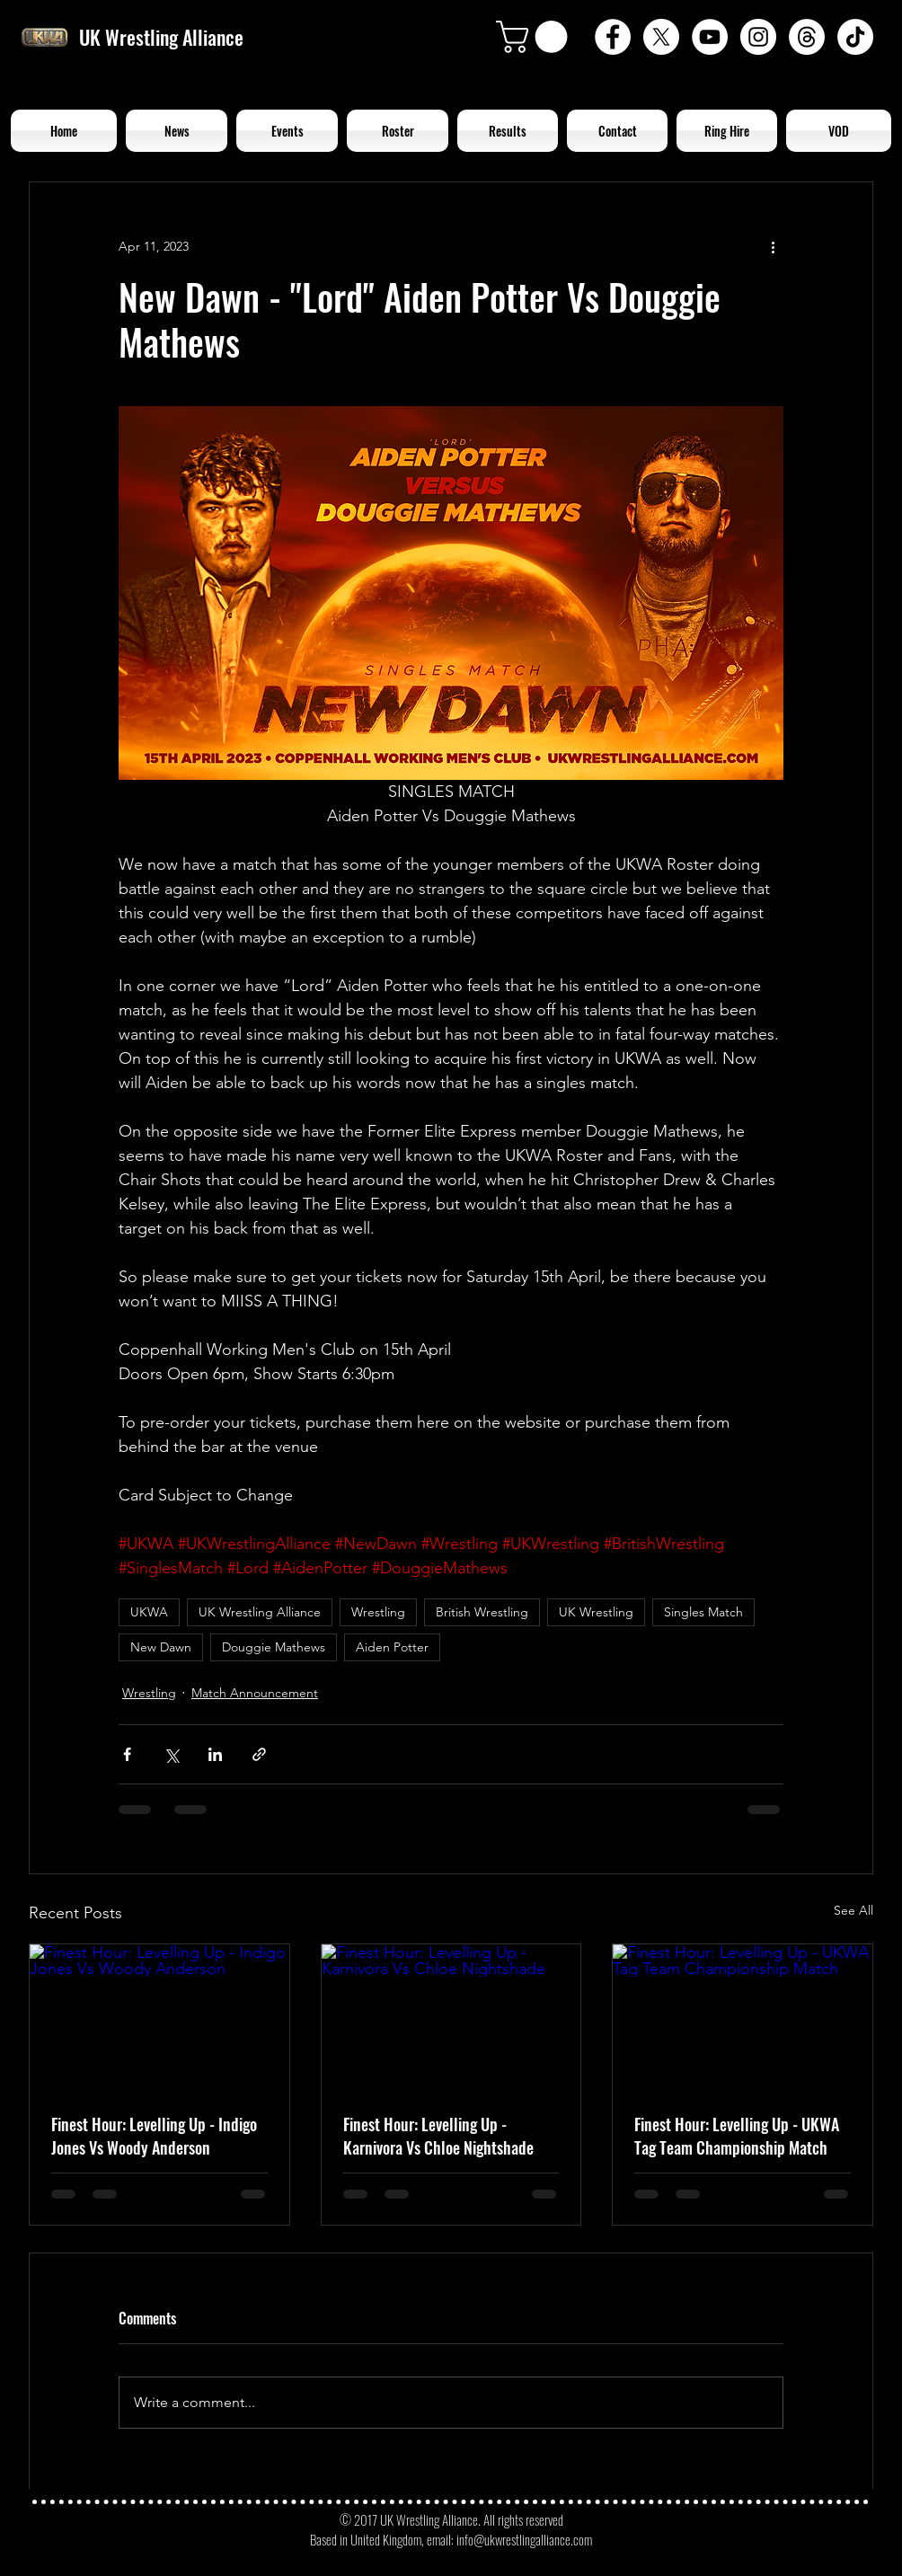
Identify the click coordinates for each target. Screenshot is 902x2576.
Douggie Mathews (273, 1647)
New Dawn (160, 1647)
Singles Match (703, 1612)
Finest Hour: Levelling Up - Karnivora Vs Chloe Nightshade (438, 2135)
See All (853, 1910)
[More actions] (772, 247)
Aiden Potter (392, 1647)
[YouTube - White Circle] (710, 37)
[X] (661, 37)
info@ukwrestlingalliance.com (524, 2539)
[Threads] (807, 37)
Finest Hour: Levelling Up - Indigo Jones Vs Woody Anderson (154, 2135)
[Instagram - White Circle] (758, 37)
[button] (535, 37)
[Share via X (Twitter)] (171, 1754)
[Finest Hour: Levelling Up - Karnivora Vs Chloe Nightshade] (451, 2017)
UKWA (149, 1612)
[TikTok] (855, 37)
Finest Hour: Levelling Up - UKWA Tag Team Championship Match (736, 2135)
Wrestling (378, 1612)
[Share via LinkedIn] (215, 1754)
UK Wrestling (596, 1612)
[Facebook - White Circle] (613, 37)
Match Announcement (254, 1693)
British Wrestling (482, 1612)
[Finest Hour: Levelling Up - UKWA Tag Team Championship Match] (742, 2017)
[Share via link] (259, 1754)
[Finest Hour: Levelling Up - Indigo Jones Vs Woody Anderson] (159, 2017)
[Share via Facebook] (127, 1754)
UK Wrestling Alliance (260, 1612)
